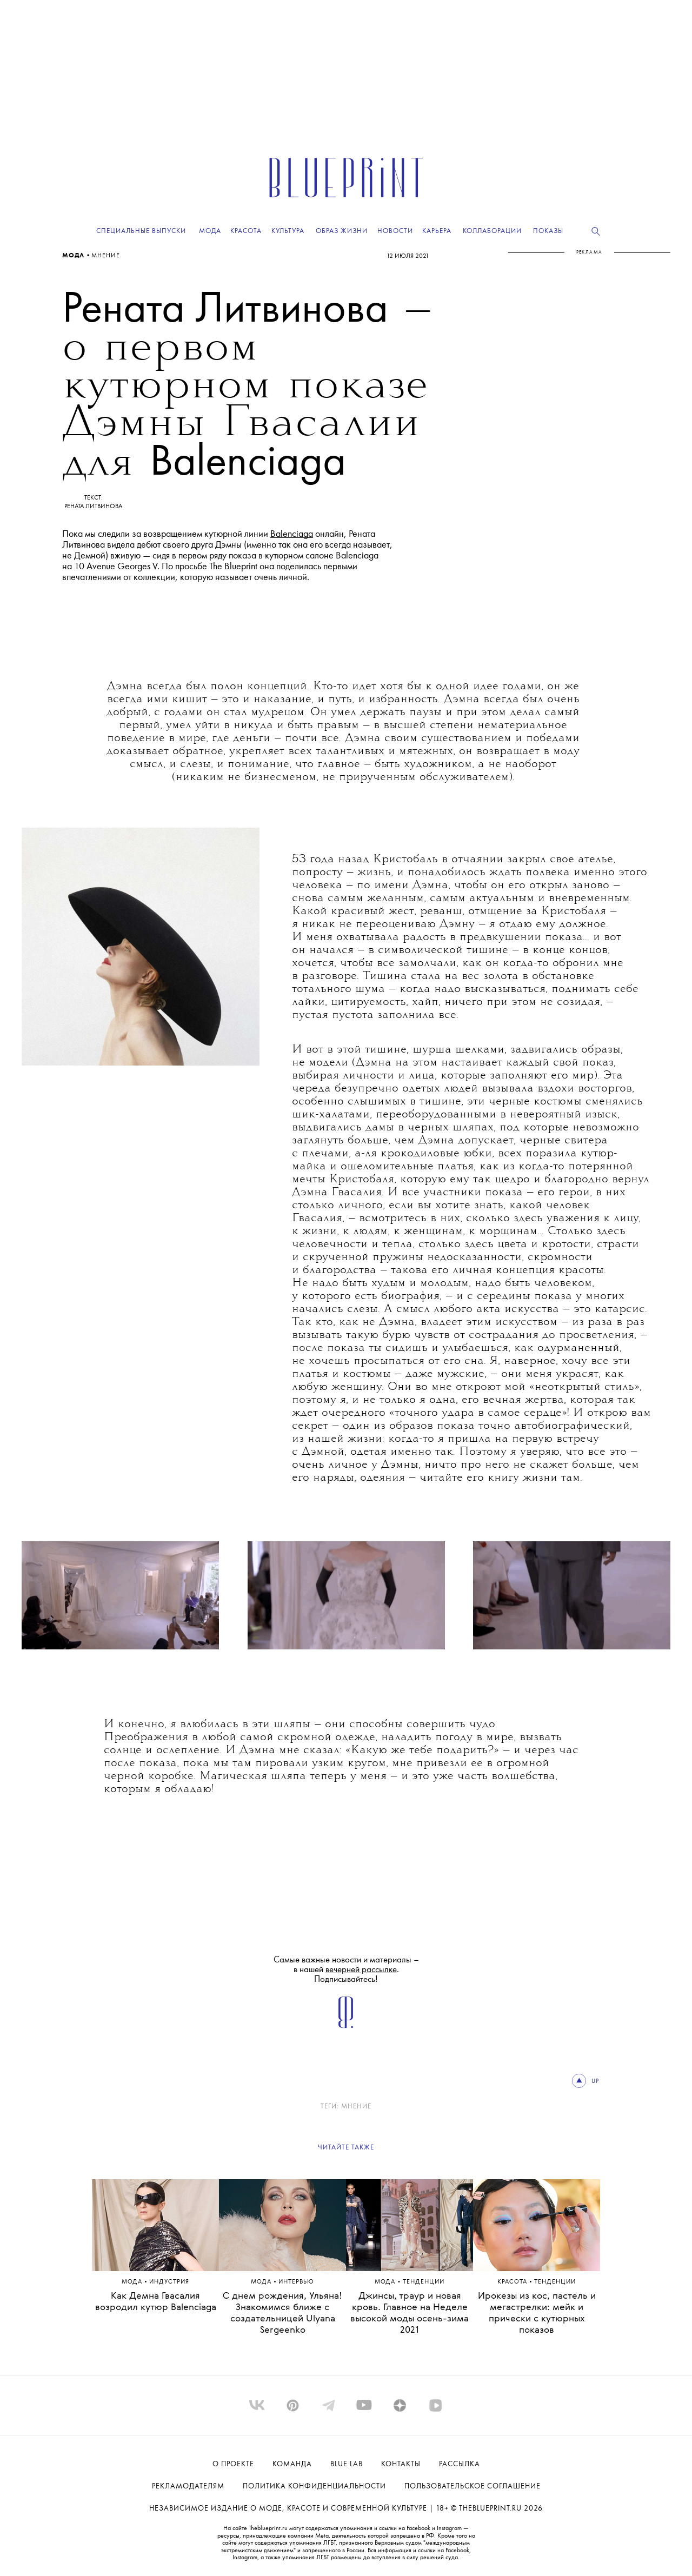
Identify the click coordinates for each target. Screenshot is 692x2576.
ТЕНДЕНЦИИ (423, 2282)
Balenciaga (291, 534)
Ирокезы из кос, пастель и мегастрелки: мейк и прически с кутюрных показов (537, 2313)
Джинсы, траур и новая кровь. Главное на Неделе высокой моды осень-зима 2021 (409, 2313)
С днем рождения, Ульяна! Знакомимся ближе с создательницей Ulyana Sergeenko (282, 2313)
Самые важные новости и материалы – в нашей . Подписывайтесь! (346, 1969)
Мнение (105, 255)
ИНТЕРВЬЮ (296, 2282)
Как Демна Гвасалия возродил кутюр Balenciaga (155, 2302)
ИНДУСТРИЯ (169, 2282)
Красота (513, 2282)
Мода (74, 255)
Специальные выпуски (141, 231)
